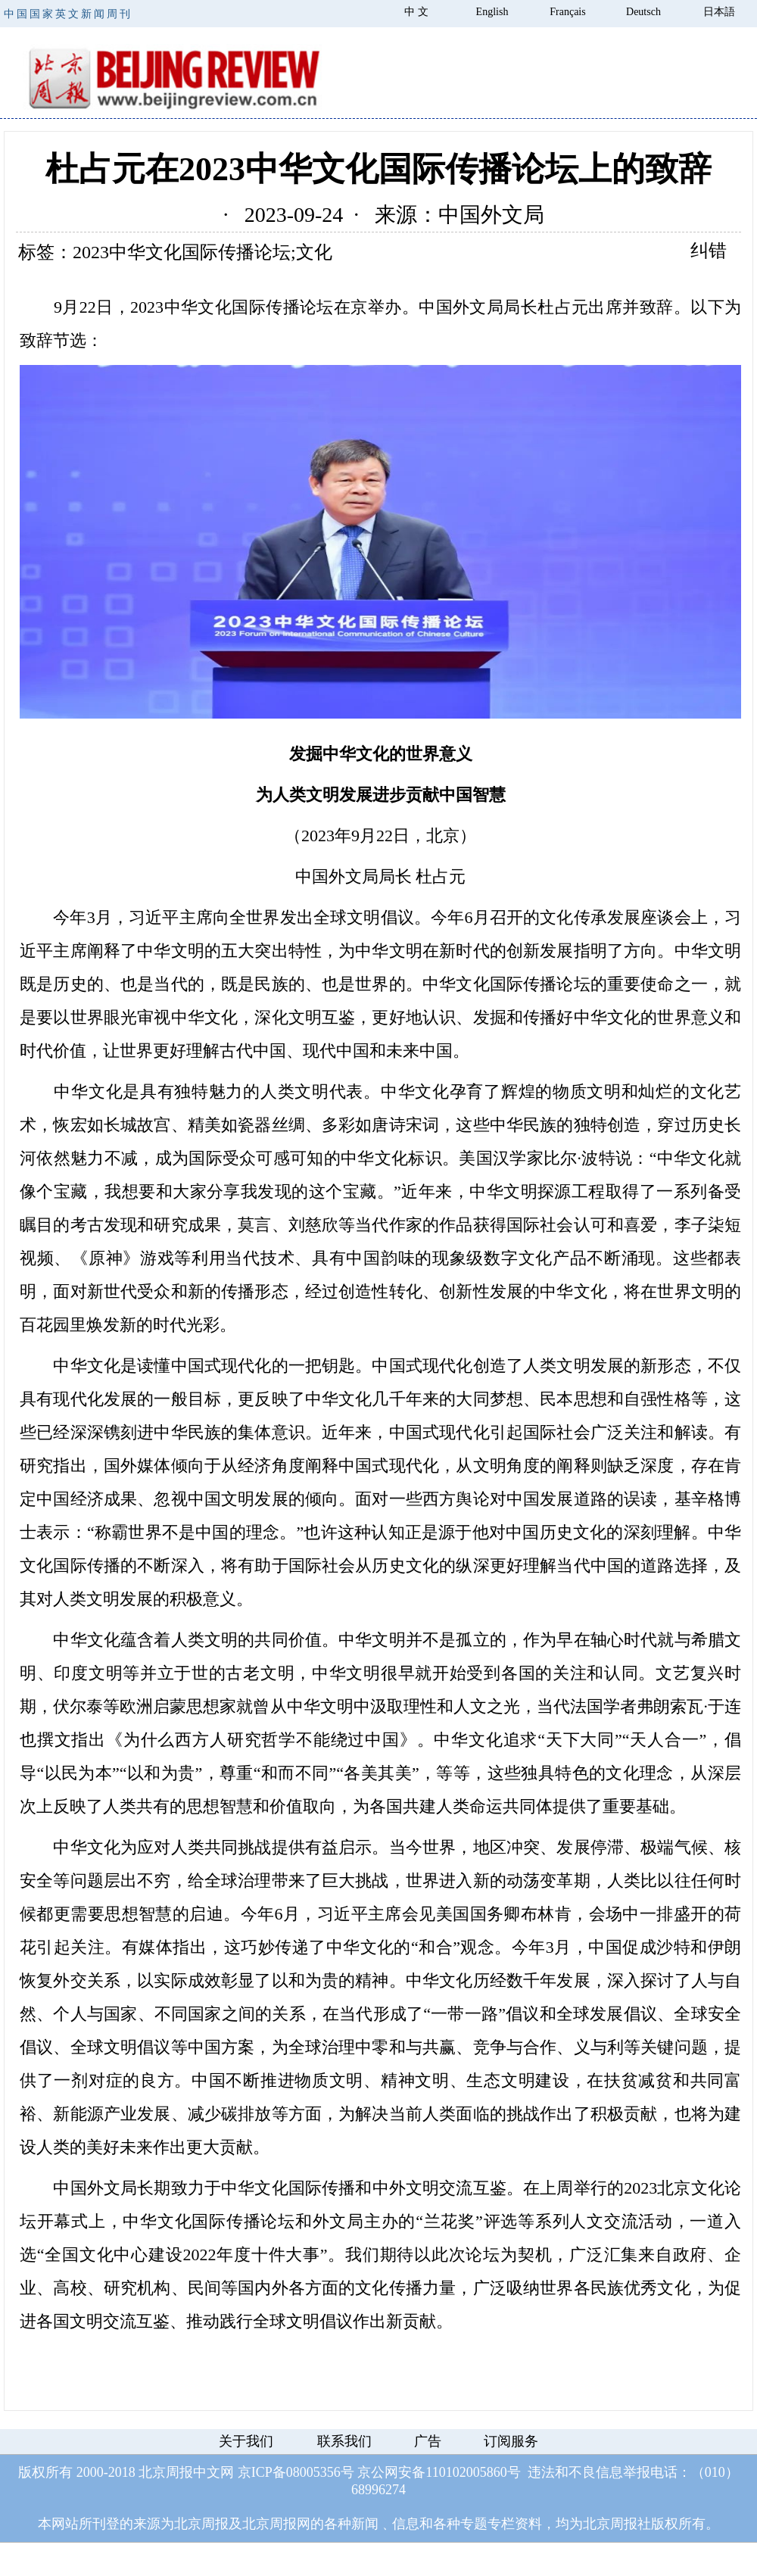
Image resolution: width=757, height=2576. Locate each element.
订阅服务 (511, 2441)
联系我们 (344, 2441)
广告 (427, 2441)
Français (567, 11)
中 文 (416, 11)
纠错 (708, 250)
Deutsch (643, 11)
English (492, 11)
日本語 (719, 11)
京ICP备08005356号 (296, 2472)
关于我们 (246, 2441)
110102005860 (465, 2472)
